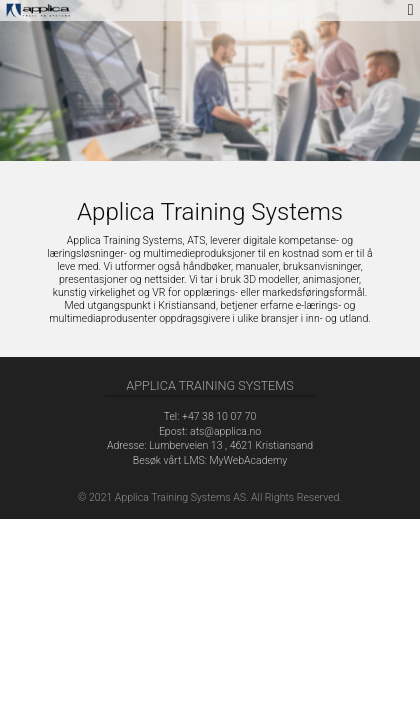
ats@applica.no (225, 431)
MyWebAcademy (248, 460)
